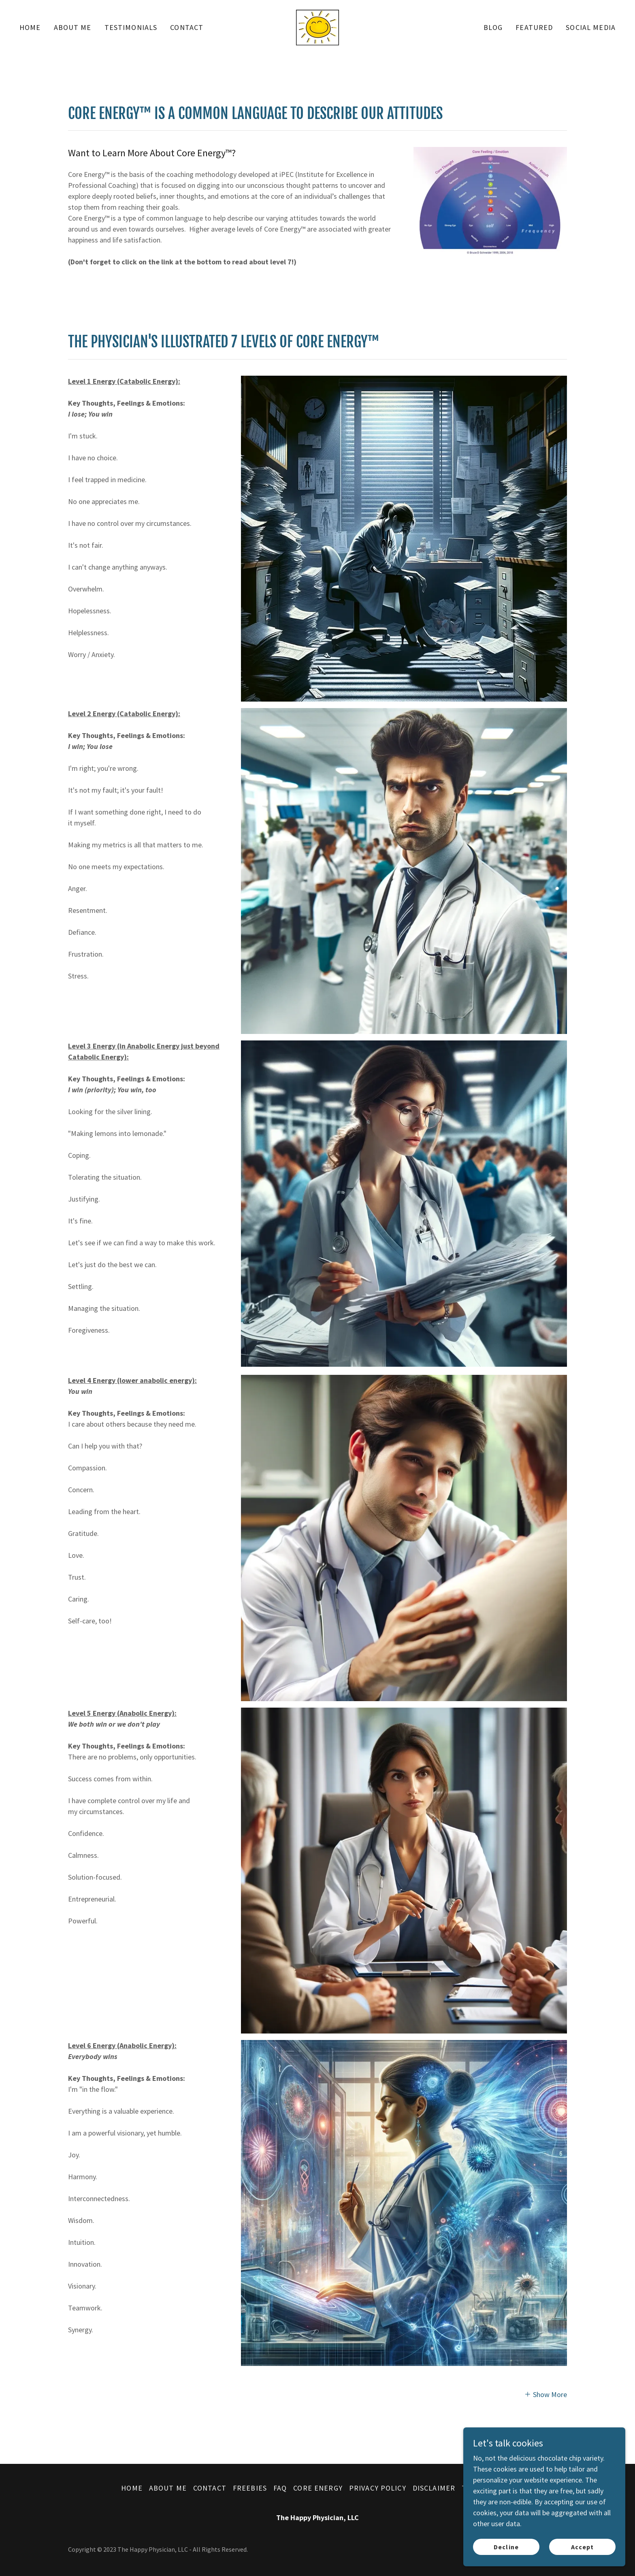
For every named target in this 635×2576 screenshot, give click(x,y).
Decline (506, 2547)
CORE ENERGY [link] (317, 2488)
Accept (582, 2547)
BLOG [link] (493, 27)
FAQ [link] (280, 2488)
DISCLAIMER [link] (434, 2488)
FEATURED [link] (534, 27)
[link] (317, 26)
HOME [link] (30, 27)
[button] (545, 2394)
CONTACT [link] (186, 27)
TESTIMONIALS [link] (131, 27)
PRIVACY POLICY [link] (377, 2488)
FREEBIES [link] (250, 2488)
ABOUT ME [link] (73, 27)
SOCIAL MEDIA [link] (591, 27)
